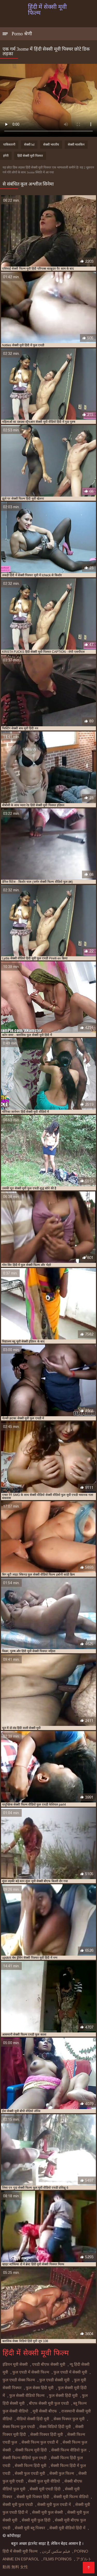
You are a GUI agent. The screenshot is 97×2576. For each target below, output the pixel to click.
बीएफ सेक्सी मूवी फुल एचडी (49, 2403)
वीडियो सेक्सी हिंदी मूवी (33, 2419)
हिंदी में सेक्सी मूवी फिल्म (20, 2551)
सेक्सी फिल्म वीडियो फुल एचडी (25, 2458)
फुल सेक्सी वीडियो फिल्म (26, 2396)
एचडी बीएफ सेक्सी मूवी (48, 2364)
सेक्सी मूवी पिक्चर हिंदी (33, 2497)
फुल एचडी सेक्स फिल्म (19, 2380)
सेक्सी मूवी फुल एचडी (18, 2505)
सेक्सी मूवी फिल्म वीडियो (71, 2497)
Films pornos (57, 2559)
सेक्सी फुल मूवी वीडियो (44, 2481)
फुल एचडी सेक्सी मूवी (54, 2380)
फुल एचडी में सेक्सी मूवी (70, 2372)
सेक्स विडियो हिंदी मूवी (55, 2427)
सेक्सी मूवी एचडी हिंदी (45, 2489)
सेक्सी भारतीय (51, 144)
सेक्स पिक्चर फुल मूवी (69, 2419)
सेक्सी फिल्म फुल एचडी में (39, 2442)
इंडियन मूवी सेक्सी (15, 2364)
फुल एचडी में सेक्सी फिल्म (30, 2372)
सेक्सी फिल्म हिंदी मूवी (30, 2466)
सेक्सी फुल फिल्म (61, 2473)
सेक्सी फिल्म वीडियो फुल (68, 2450)
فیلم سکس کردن (56, 2551)
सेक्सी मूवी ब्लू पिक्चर (30, 2528)
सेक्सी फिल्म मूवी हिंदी (31, 2450)
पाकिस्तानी (9, 144)
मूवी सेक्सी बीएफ (45, 2411)
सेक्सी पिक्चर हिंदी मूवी (46, 2434)
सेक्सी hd (29, 144)
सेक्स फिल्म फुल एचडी (19, 2427)
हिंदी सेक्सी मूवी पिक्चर (30, 156)
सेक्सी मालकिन (76, 144)
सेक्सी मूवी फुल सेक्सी (47, 2512)
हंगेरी (6, 156)
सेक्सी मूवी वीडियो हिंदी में (67, 2528)
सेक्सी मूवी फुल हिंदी (36, 2520)
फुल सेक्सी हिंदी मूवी (63, 2396)
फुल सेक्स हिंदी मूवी (40, 2388)
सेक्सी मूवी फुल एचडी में (54, 2505)
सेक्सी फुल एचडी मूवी (30, 2473)
